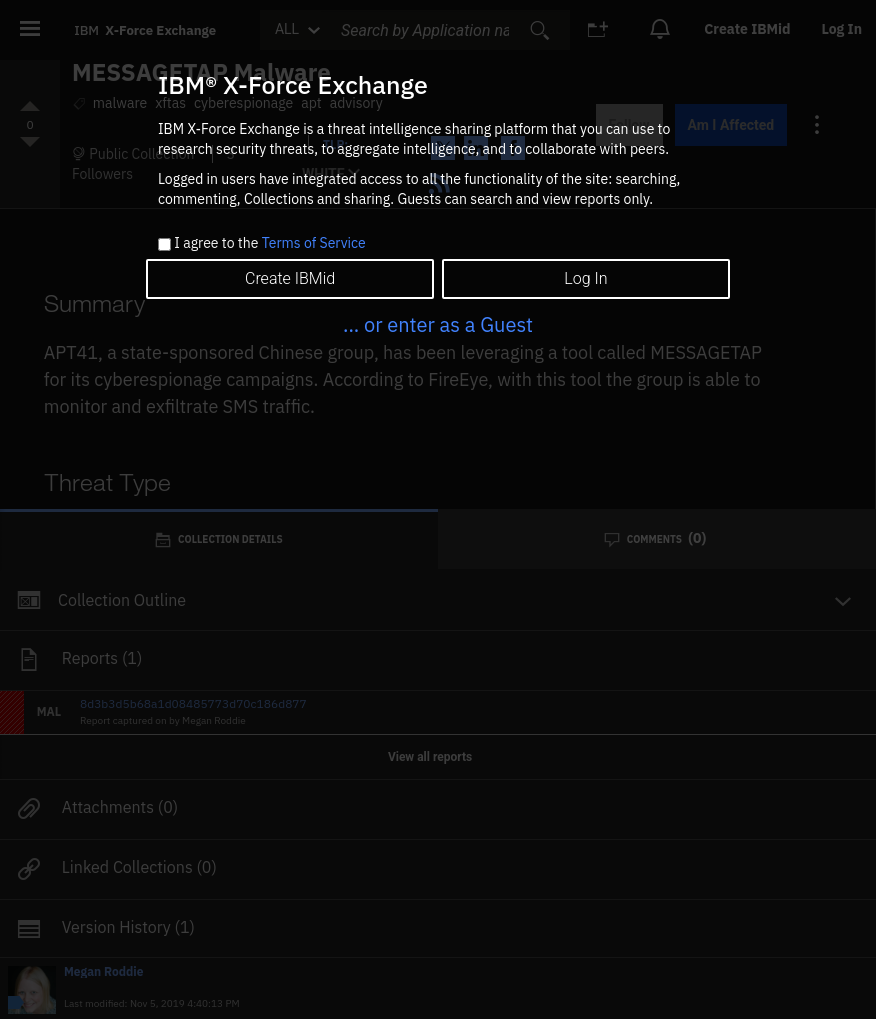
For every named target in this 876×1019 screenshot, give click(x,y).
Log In (585, 278)
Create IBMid (290, 278)
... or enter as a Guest (438, 324)
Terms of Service (314, 243)
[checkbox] (164, 244)
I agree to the (269, 244)
